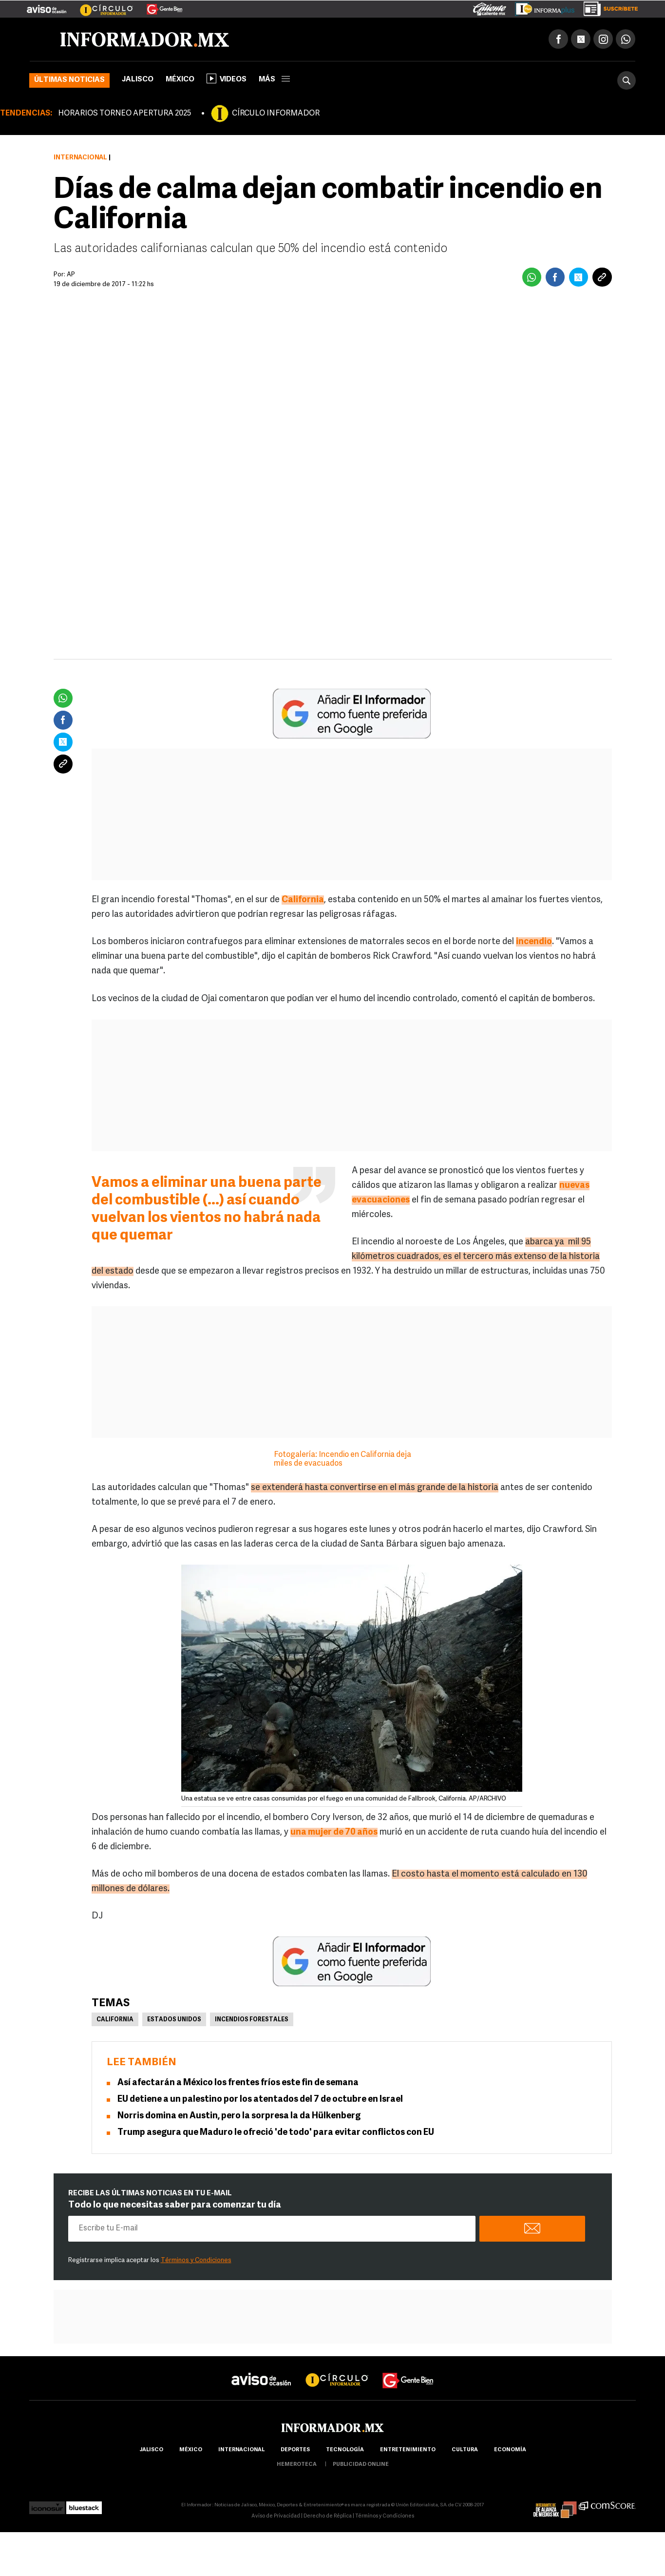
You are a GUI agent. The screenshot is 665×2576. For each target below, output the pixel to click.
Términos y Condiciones (196, 2260)
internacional (241, 2450)
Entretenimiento (408, 2450)
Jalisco (137, 79)
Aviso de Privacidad (275, 2516)
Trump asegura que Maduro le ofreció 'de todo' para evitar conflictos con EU (275, 2132)
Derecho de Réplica (328, 2516)
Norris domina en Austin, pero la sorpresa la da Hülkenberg (239, 2116)
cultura (465, 2450)
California (114, 2020)
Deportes (295, 2450)
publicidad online (361, 2464)
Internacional (80, 158)
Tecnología (345, 2450)
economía (510, 2450)
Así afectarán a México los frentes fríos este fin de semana (238, 2083)
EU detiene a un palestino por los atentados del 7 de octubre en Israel (260, 2099)
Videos (227, 78)
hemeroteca (297, 2464)
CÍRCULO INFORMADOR (276, 113)
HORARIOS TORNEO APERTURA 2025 (124, 113)
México (180, 79)
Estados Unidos (174, 2020)
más (274, 79)
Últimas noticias (69, 80)
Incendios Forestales (251, 2020)
